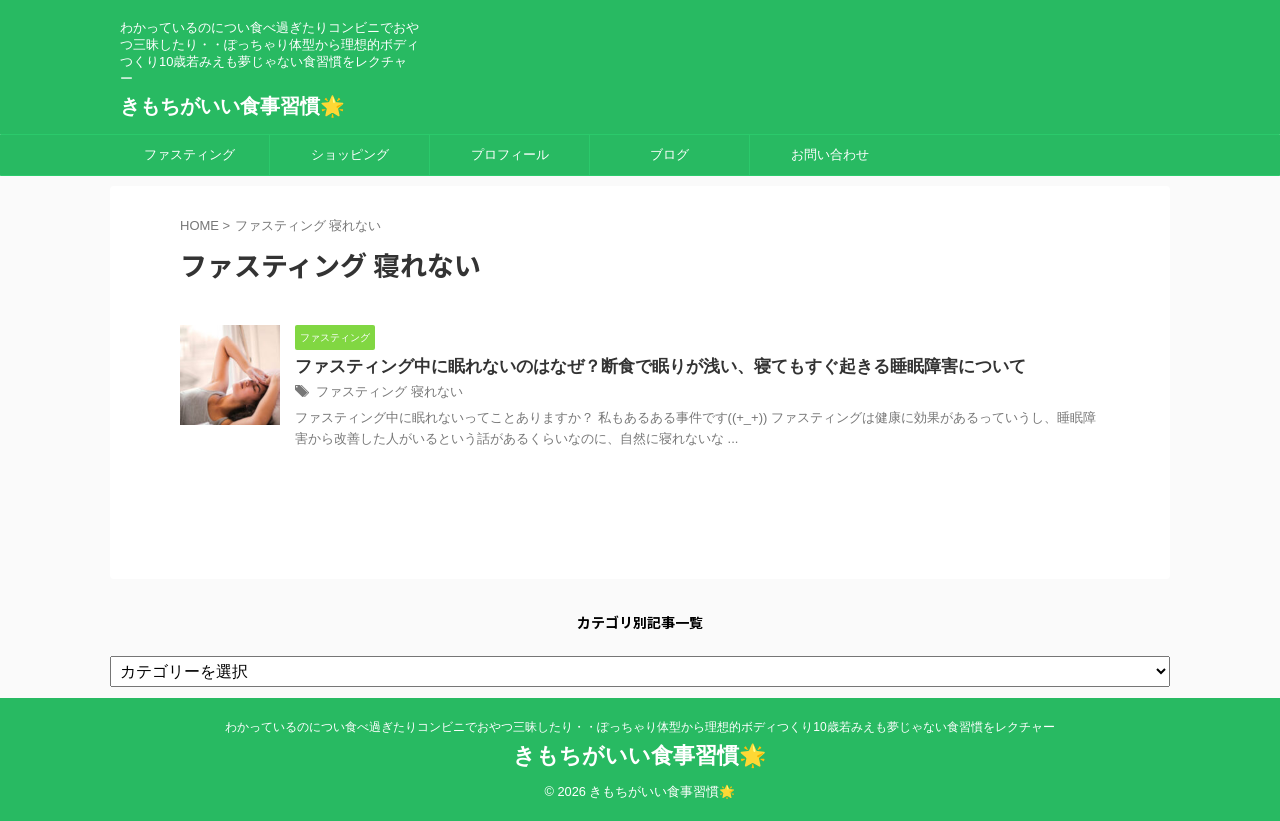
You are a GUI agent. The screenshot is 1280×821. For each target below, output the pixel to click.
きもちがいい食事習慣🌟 (232, 106)
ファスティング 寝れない (383, 394)
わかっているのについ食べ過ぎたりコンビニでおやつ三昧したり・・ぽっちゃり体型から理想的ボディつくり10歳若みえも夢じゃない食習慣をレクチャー (639, 728)
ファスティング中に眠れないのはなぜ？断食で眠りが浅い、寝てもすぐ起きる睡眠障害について (639, 367)
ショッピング (350, 154)
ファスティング (189, 154)
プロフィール (510, 154)
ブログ (669, 154)
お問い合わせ (830, 154)
